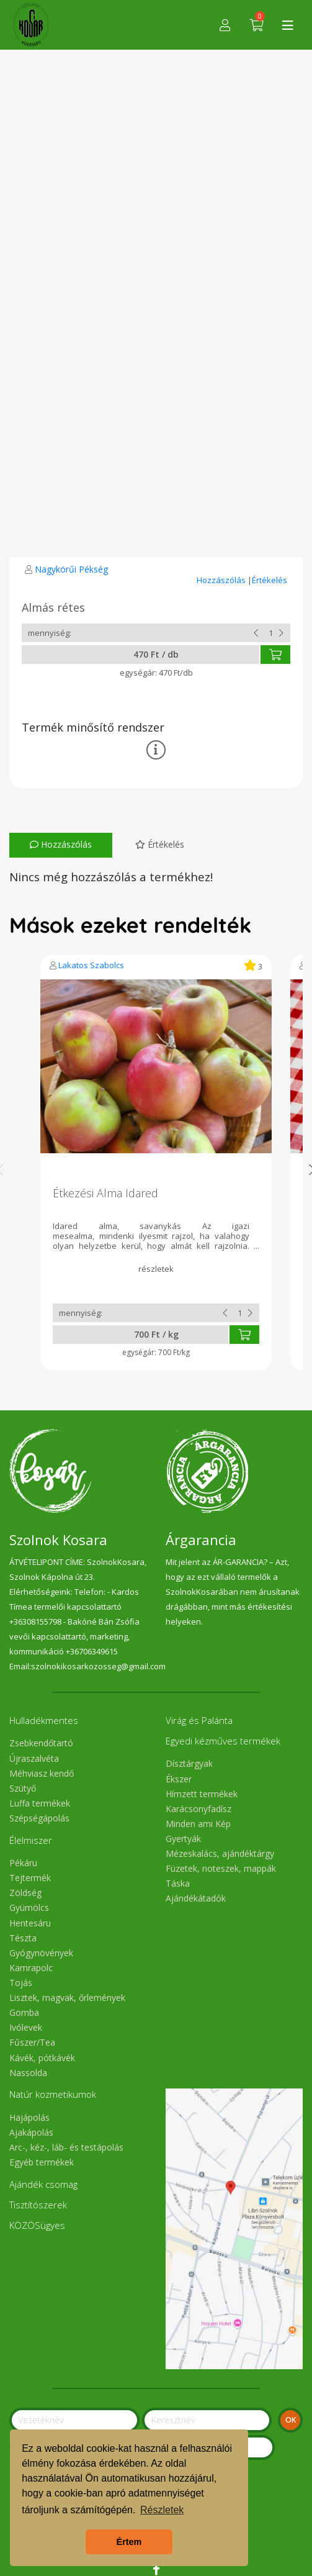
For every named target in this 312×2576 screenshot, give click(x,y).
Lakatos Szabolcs (91, 965)
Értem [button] (129, 2542)
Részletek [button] (162, 2510)
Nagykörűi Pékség (71, 569)
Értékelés (269, 580)
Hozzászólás (222, 580)
